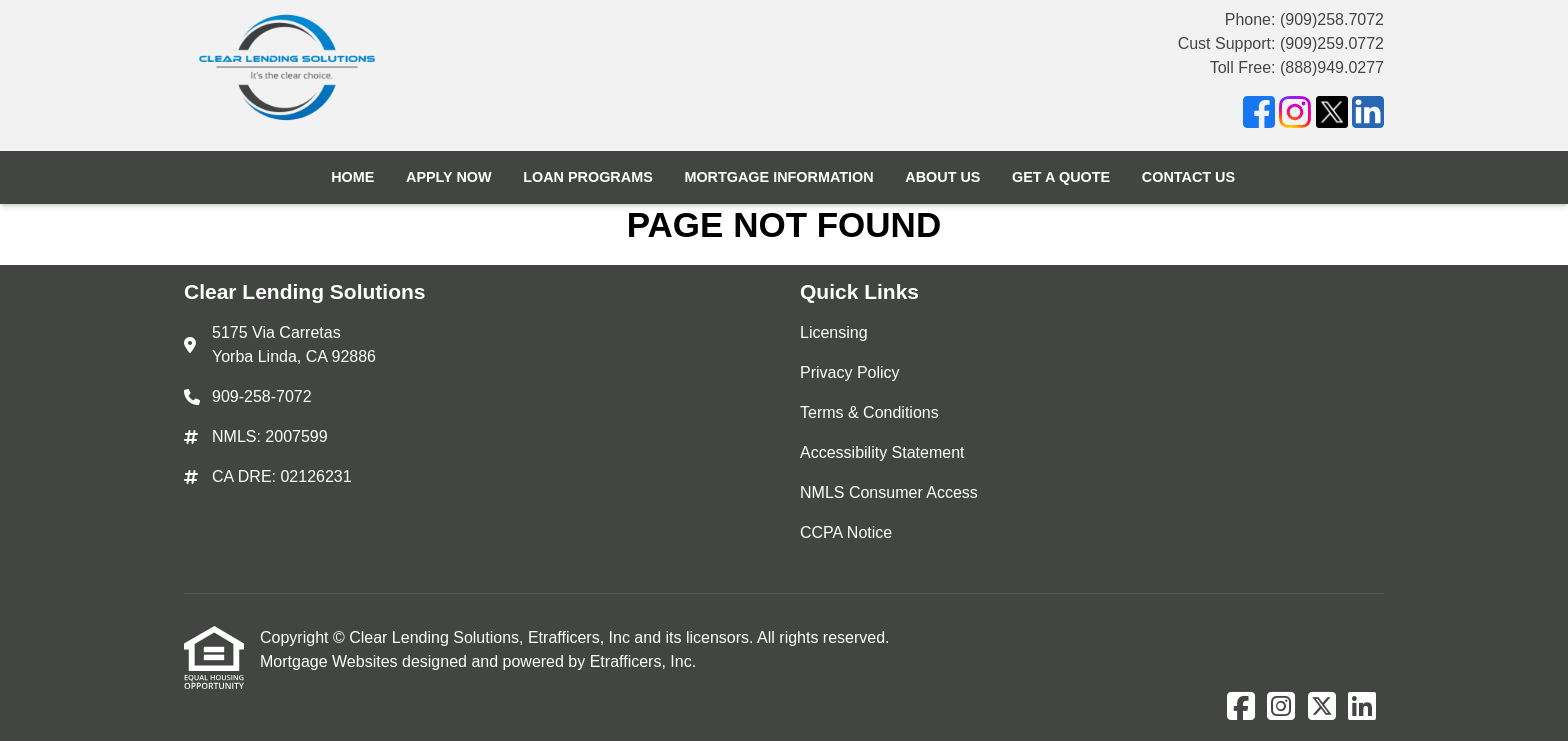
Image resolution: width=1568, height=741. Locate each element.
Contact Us (1188, 177)
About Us (942, 177)
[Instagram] (1295, 115)
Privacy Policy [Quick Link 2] (850, 372)
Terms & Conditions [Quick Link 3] (869, 412)
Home (352, 177)
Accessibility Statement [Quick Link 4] (882, 452)
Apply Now (449, 177)
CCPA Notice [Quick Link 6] (846, 532)
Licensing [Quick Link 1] (834, 332)
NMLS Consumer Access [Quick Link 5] (889, 492)
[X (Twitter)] (1332, 115)
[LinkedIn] (1368, 115)
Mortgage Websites (331, 661)
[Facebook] (1259, 115)
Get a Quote (1061, 177)
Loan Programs (588, 177)
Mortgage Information (778, 177)
